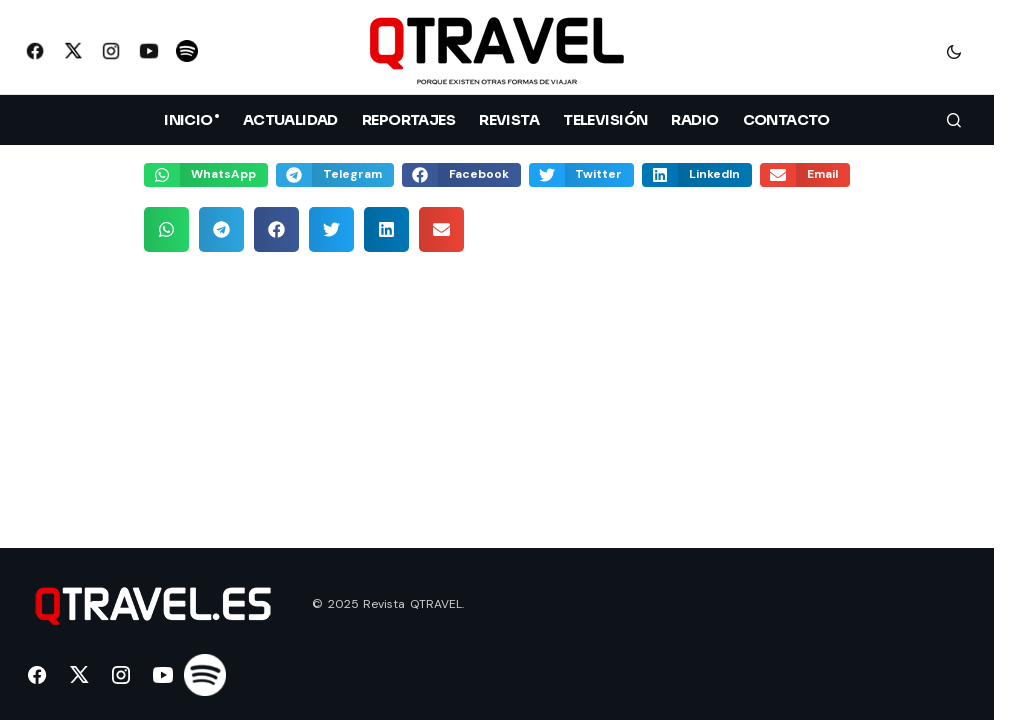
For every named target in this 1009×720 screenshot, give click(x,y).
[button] (954, 51)
